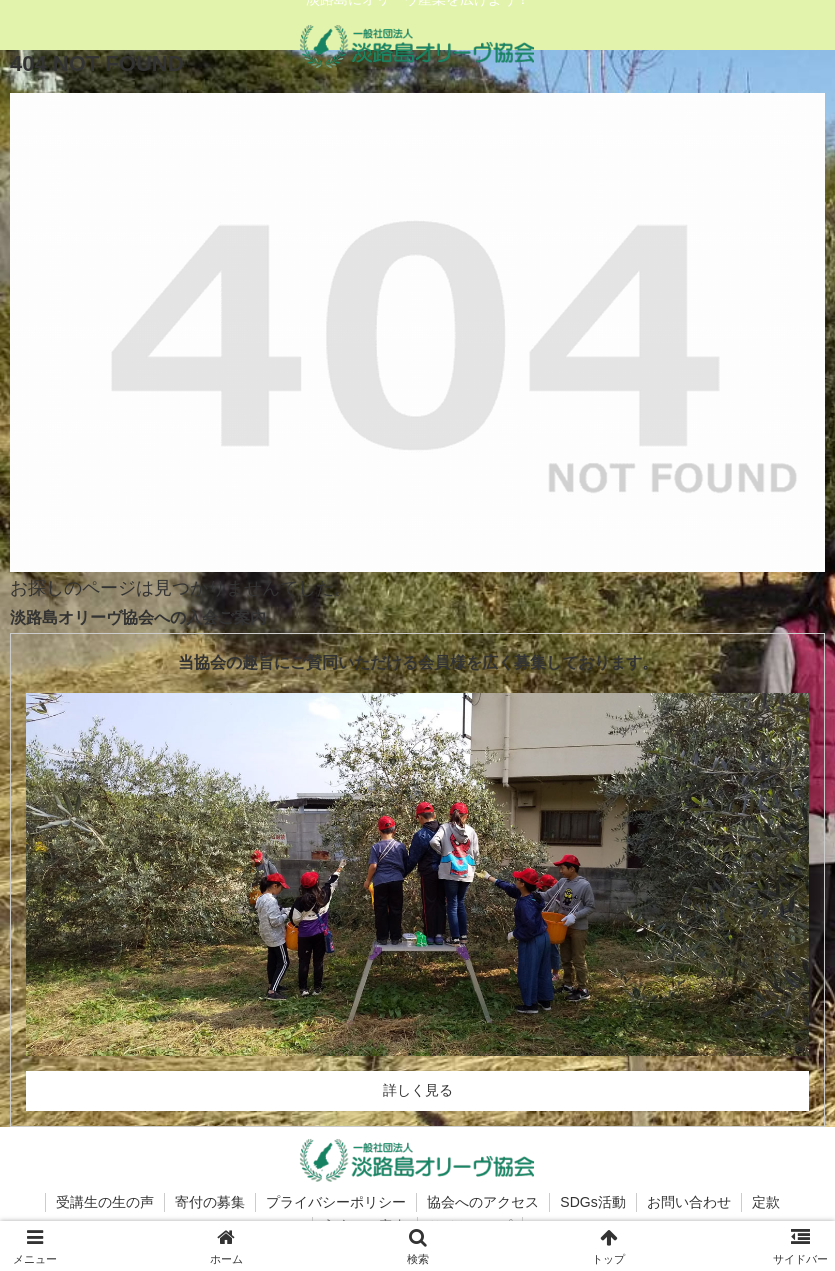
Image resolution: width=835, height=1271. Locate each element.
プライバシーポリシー (336, 1202)
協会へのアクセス (483, 1202)
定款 (766, 1202)
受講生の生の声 (105, 1202)
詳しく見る (418, 1090)
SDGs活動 (592, 1202)
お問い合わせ (689, 1202)
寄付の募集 (210, 1202)
